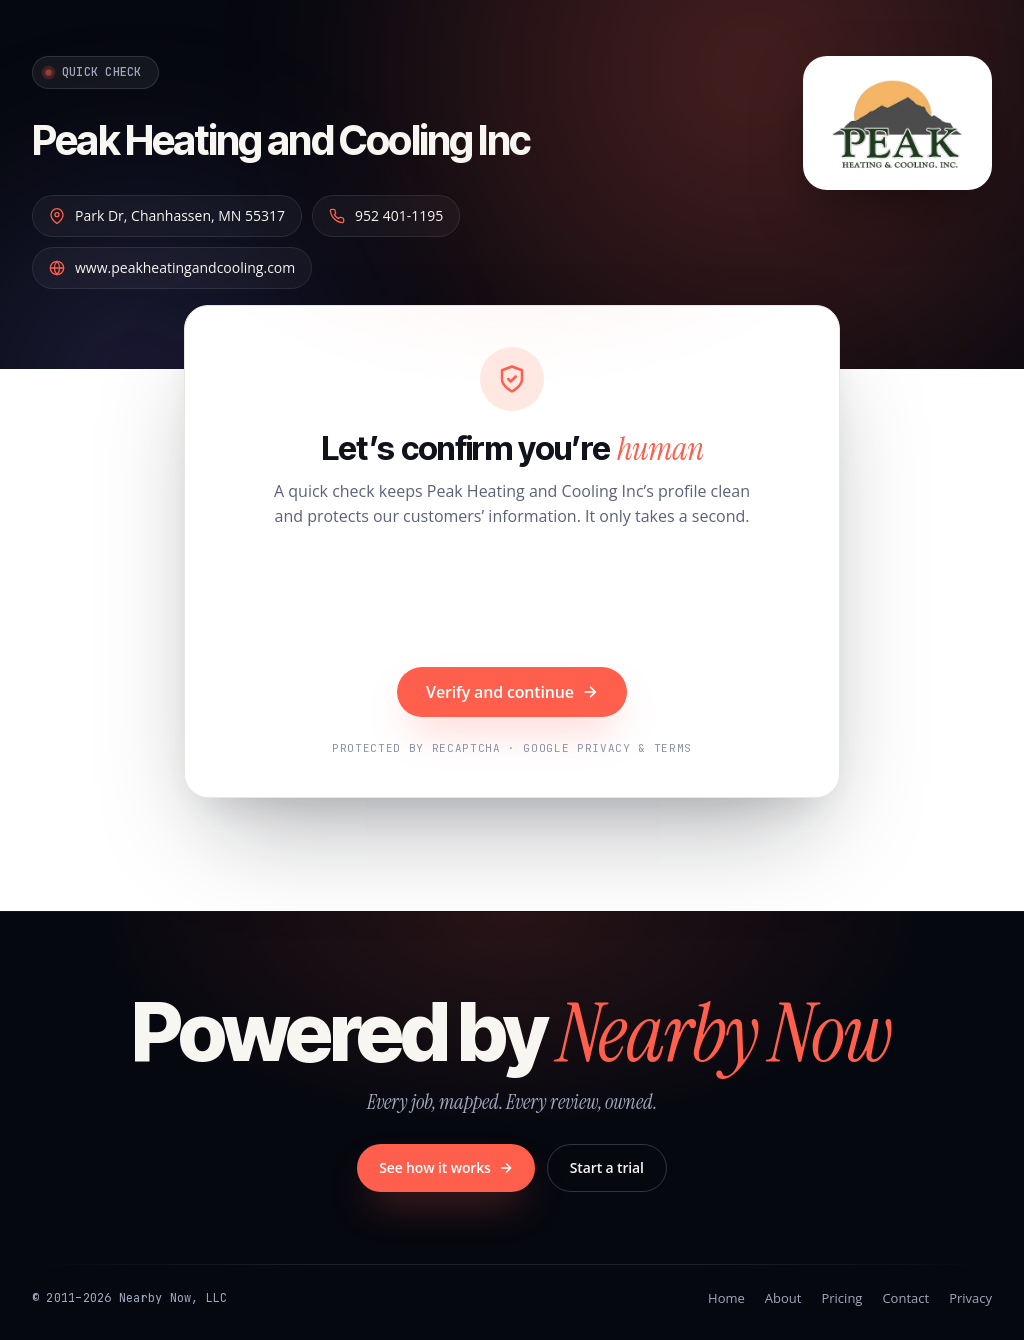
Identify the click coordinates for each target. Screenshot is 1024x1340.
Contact (905, 1298)
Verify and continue (512, 692)
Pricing (841, 1298)
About (783, 1298)
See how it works (446, 1167)
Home (726, 1298)
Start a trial (607, 1167)
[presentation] (512, 600)
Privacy (970, 1298)
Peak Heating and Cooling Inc (339, 136)
